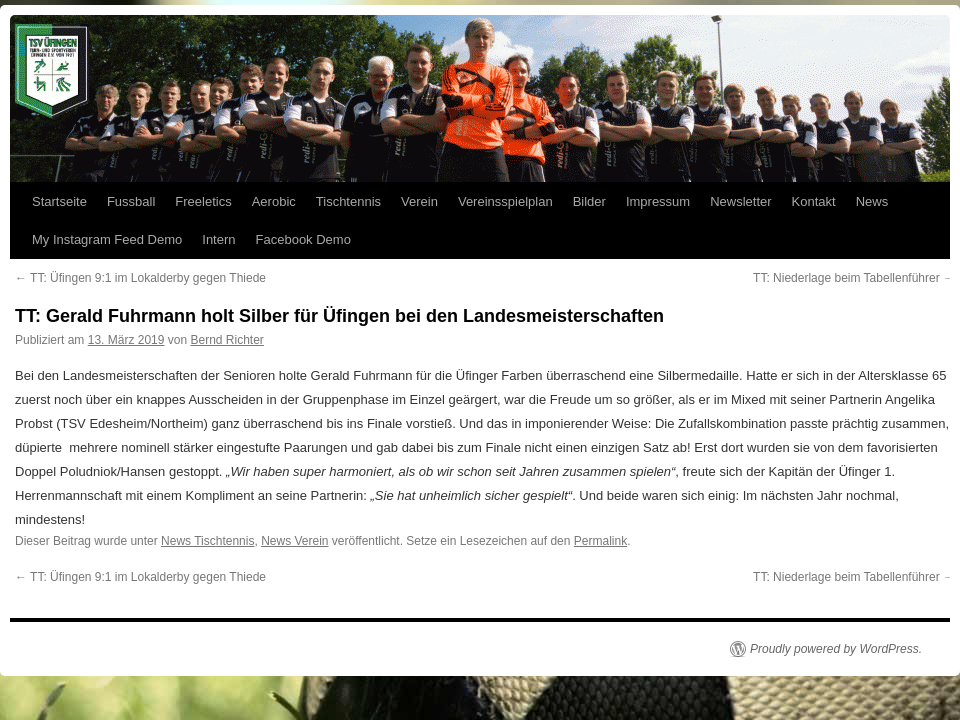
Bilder (589, 201)
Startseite (59, 201)
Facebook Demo (303, 239)
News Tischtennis (207, 541)
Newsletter (740, 201)
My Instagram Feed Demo (107, 239)
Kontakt (814, 201)
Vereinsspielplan (505, 201)
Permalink (600, 541)
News (872, 201)
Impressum (658, 201)
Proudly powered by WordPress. (836, 649)
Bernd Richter (226, 340)
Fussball (131, 201)
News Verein (294, 541)
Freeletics (203, 201)
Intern (218, 239)
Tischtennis (348, 201)
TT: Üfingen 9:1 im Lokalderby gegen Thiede (140, 278)
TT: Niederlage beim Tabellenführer (854, 278)
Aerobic (274, 201)
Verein (419, 201)
